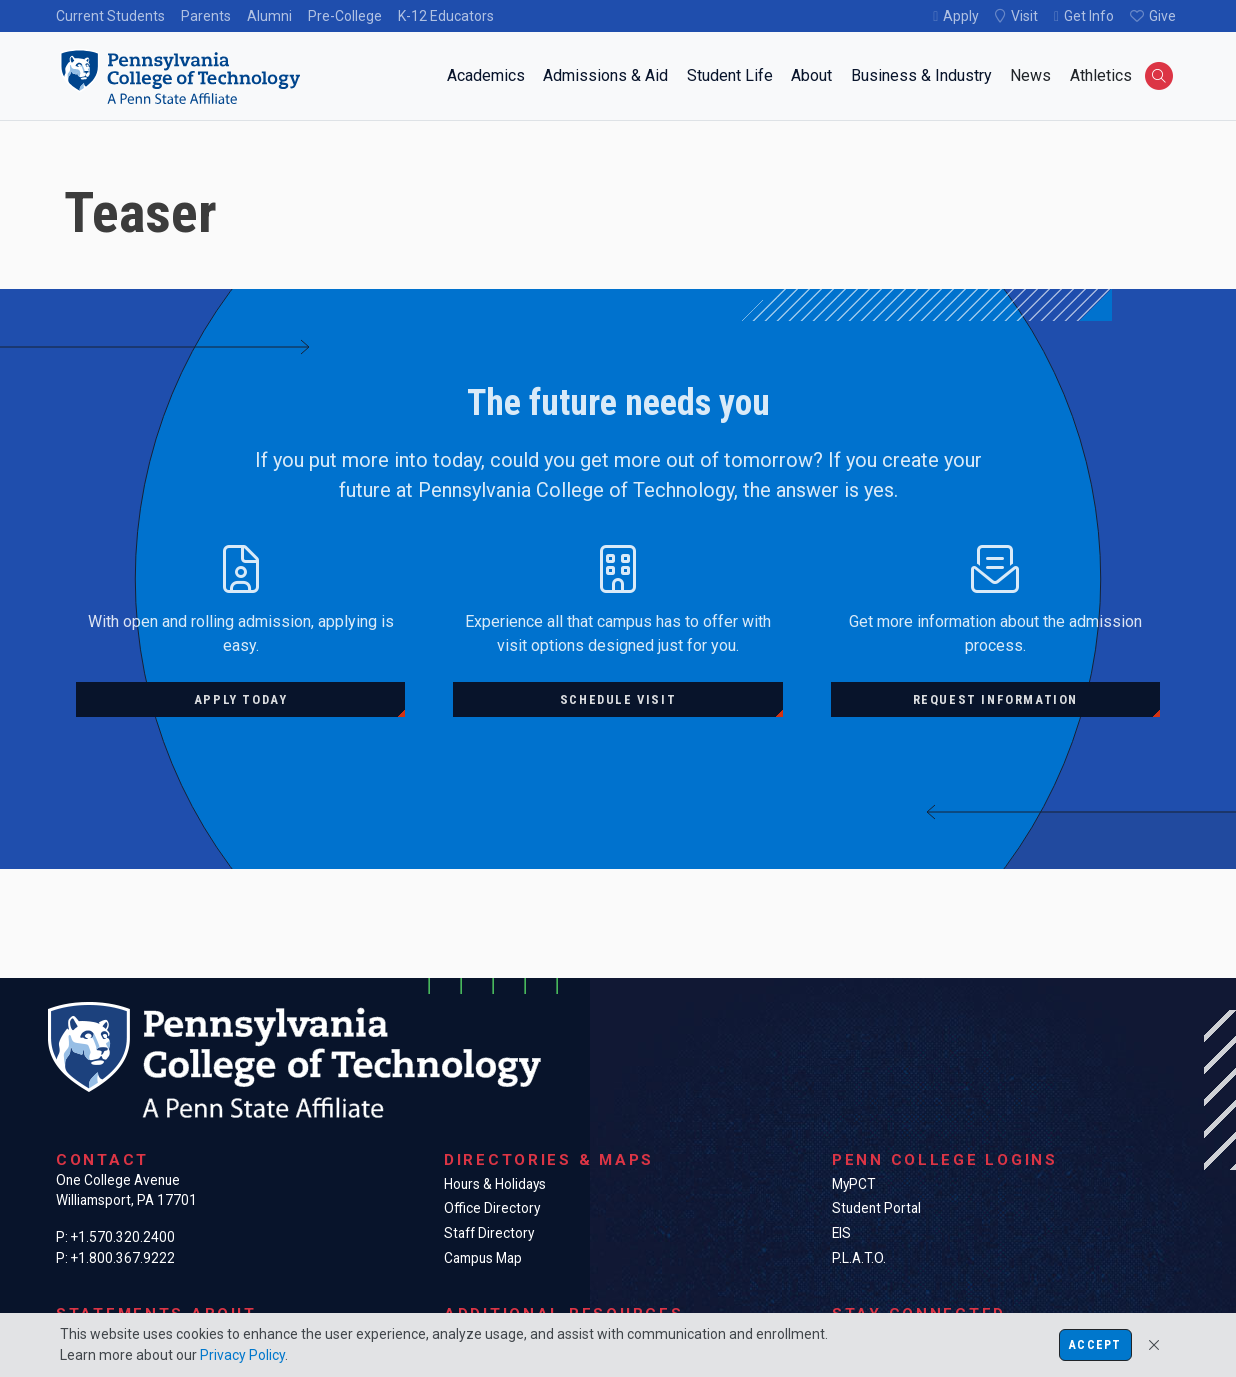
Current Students (110, 16)
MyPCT (853, 1184)
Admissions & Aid (605, 75)
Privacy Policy (242, 1355)
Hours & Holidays (495, 1184)
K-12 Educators (446, 16)
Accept (1095, 1345)
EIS (841, 1233)
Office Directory (492, 1208)
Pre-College (345, 16)
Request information (995, 699)
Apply (961, 16)
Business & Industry (921, 75)
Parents (206, 16)
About (811, 75)
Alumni (269, 16)
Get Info (1089, 16)
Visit (1024, 16)
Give (1162, 16)
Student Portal (876, 1208)
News (1030, 75)
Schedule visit (618, 699)
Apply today (241, 699)
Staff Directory (489, 1233)
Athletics (1101, 75)
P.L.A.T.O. (859, 1258)
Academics (486, 75)
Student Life (730, 75)
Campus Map (483, 1258)
